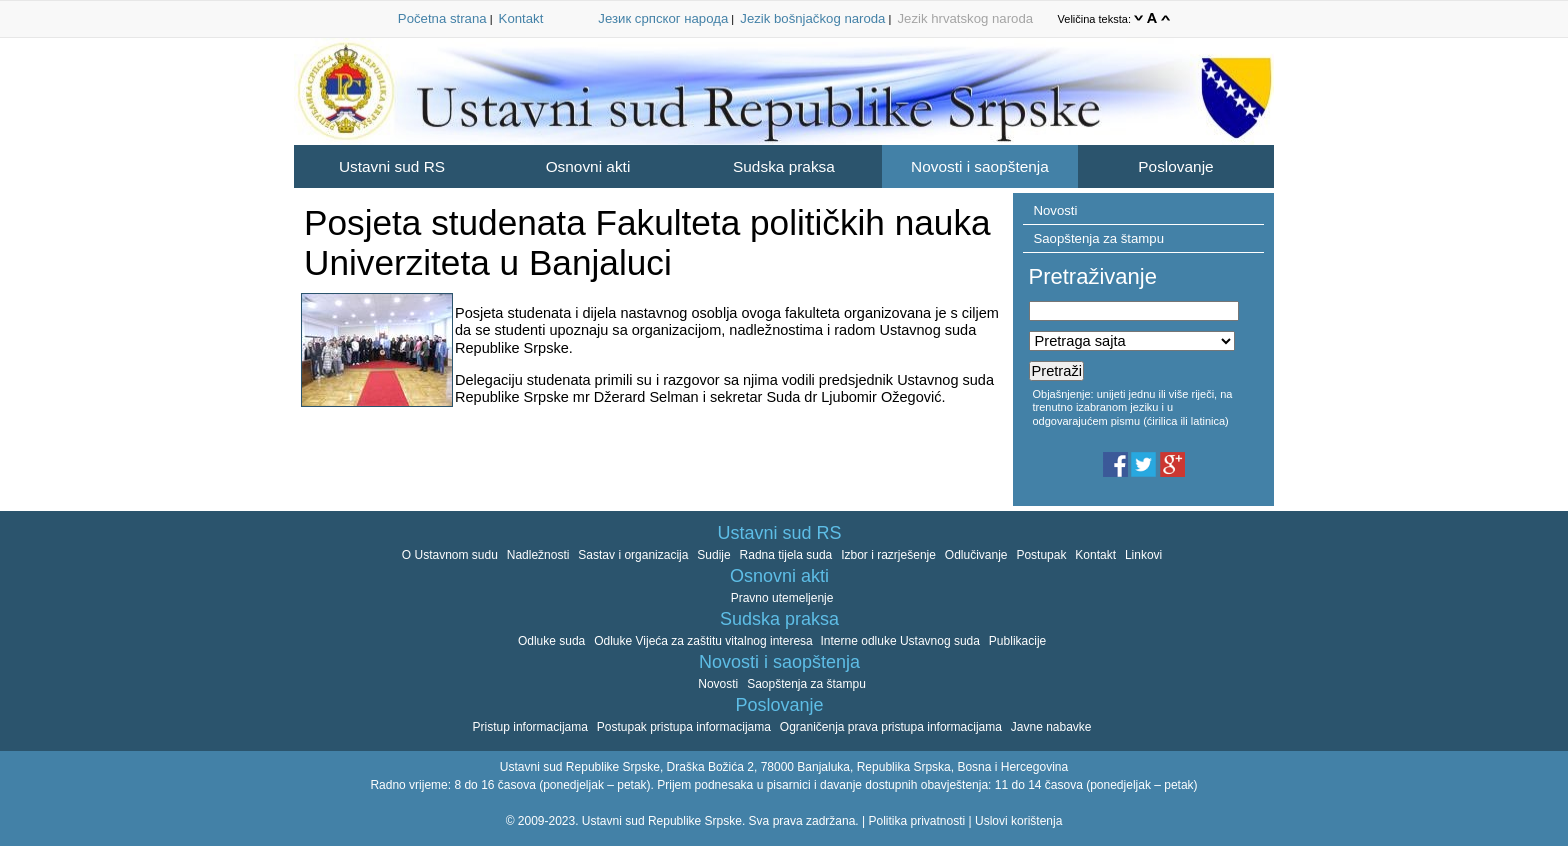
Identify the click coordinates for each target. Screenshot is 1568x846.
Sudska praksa (784, 166)
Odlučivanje (976, 555)
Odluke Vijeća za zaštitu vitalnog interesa (705, 641)
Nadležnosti (538, 555)
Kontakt (521, 18)
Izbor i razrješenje (888, 555)
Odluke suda (551, 641)
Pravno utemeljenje (782, 598)
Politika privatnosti (916, 821)
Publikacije (1017, 641)
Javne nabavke (1051, 727)
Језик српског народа (663, 18)
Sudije (713, 555)
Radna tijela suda (786, 555)
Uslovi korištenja (1018, 821)
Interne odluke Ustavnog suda (900, 641)
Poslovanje (1175, 166)
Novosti (1055, 210)
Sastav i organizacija (633, 555)
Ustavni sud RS (392, 166)
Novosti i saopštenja (980, 166)
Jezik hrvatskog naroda (965, 18)
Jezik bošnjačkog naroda (812, 18)
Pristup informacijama (530, 727)
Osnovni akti (588, 166)
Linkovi (1143, 555)
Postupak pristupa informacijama (684, 727)
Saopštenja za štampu (1098, 238)
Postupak (1041, 555)
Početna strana (442, 18)
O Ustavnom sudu (450, 555)
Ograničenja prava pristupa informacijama (891, 727)
